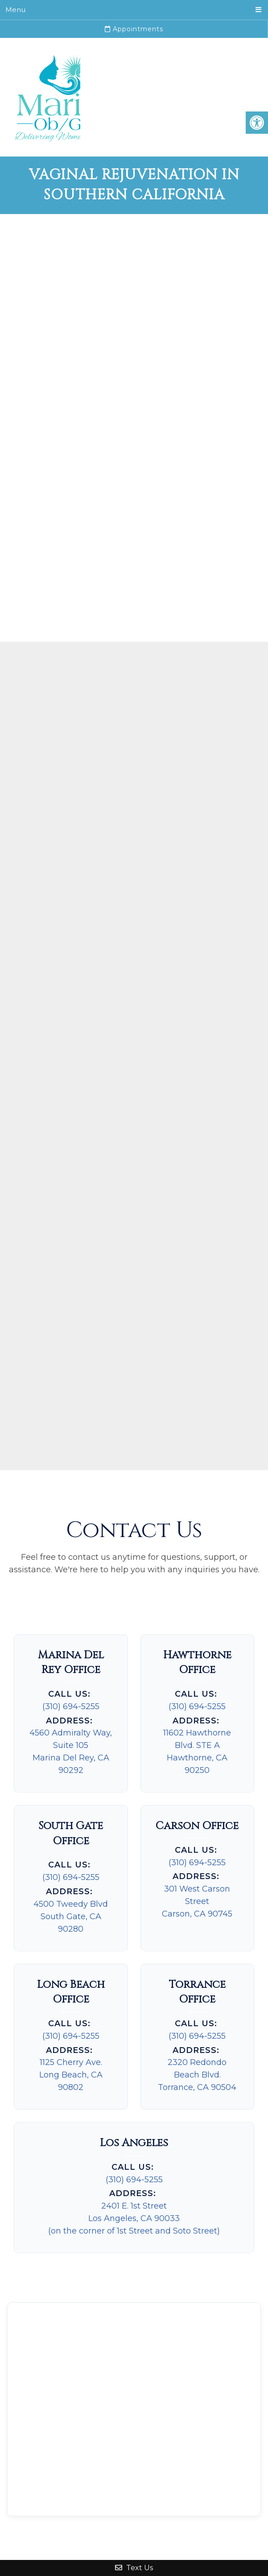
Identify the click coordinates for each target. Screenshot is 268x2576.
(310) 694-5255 (70, 1706)
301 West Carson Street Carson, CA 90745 (197, 1901)
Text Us (134, 2568)
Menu (15, 9)
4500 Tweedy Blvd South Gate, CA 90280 (70, 1916)
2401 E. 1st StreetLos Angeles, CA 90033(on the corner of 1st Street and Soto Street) (134, 2218)
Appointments (134, 29)
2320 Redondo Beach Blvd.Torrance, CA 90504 (197, 2074)
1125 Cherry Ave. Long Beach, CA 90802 (71, 2074)
